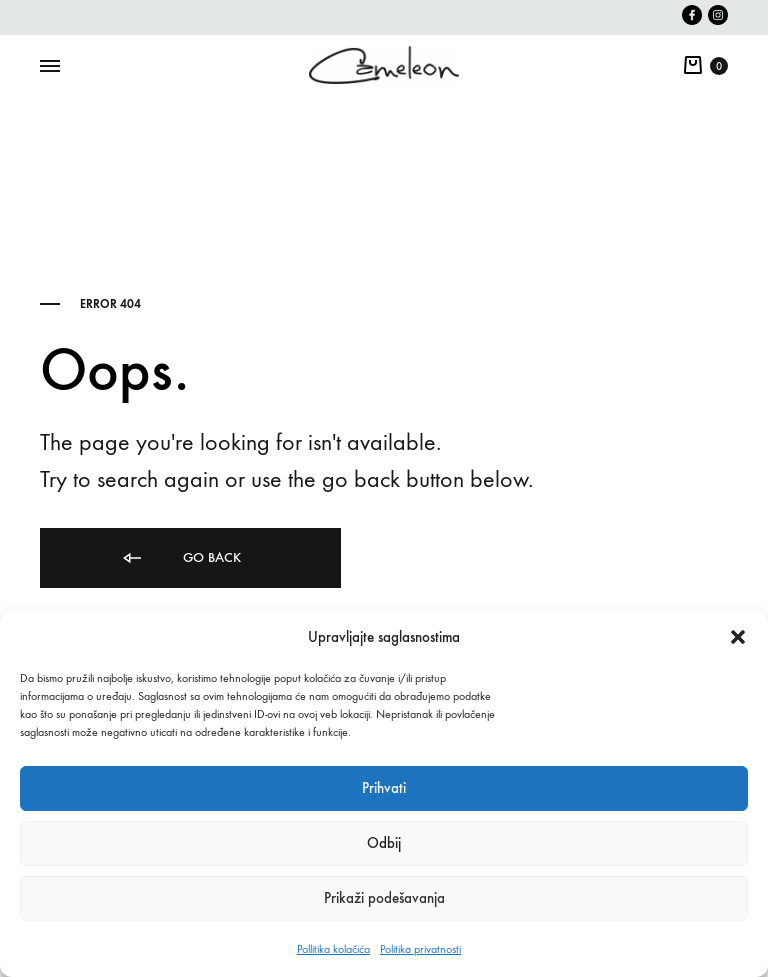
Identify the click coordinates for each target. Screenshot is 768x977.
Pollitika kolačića (333, 949)
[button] (738, 637)
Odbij (384, 843)
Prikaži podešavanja (384, 898)
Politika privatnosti (420, 949)
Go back (180, 558)
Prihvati (384, 788)
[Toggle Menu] (50, 67)
